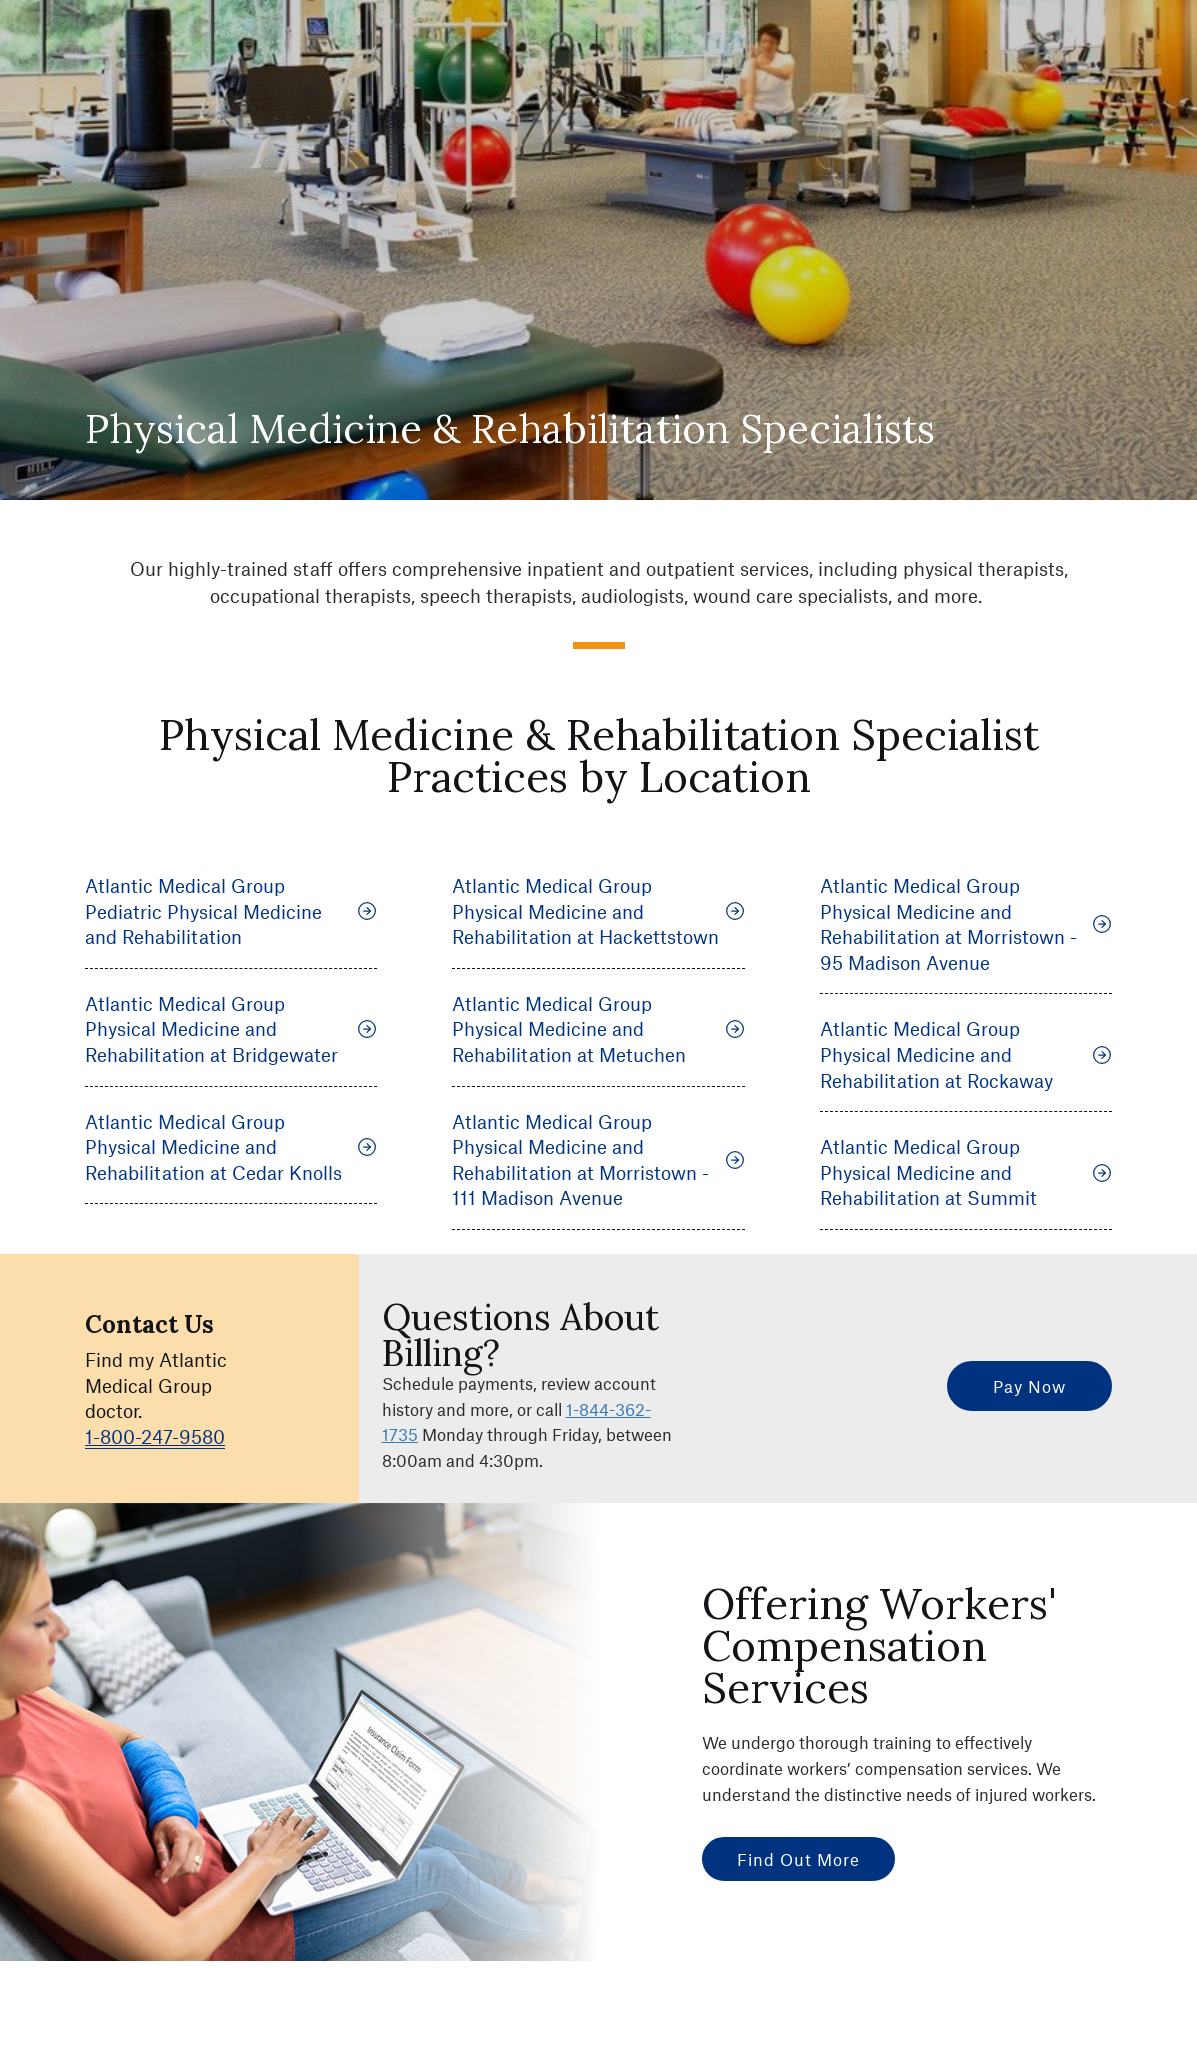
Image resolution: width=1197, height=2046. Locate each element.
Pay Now (1029, 1386)
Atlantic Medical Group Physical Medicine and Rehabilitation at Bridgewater (231, 1029)
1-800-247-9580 (155, 1436)
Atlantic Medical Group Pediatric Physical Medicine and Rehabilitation (231, 911)
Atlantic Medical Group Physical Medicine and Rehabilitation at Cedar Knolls (231, 1147)
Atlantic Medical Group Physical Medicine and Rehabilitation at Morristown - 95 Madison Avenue (966, 924)
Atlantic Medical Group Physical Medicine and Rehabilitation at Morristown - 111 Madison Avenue (598, 1160)
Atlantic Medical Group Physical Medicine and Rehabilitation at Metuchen (598, 1029)
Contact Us (149, 1324)
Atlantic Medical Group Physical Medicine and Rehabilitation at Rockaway (966, 1054)
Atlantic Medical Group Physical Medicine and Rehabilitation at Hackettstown (598, 911)
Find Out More (798, 1859)
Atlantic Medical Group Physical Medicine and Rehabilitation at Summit (966, 1172)
